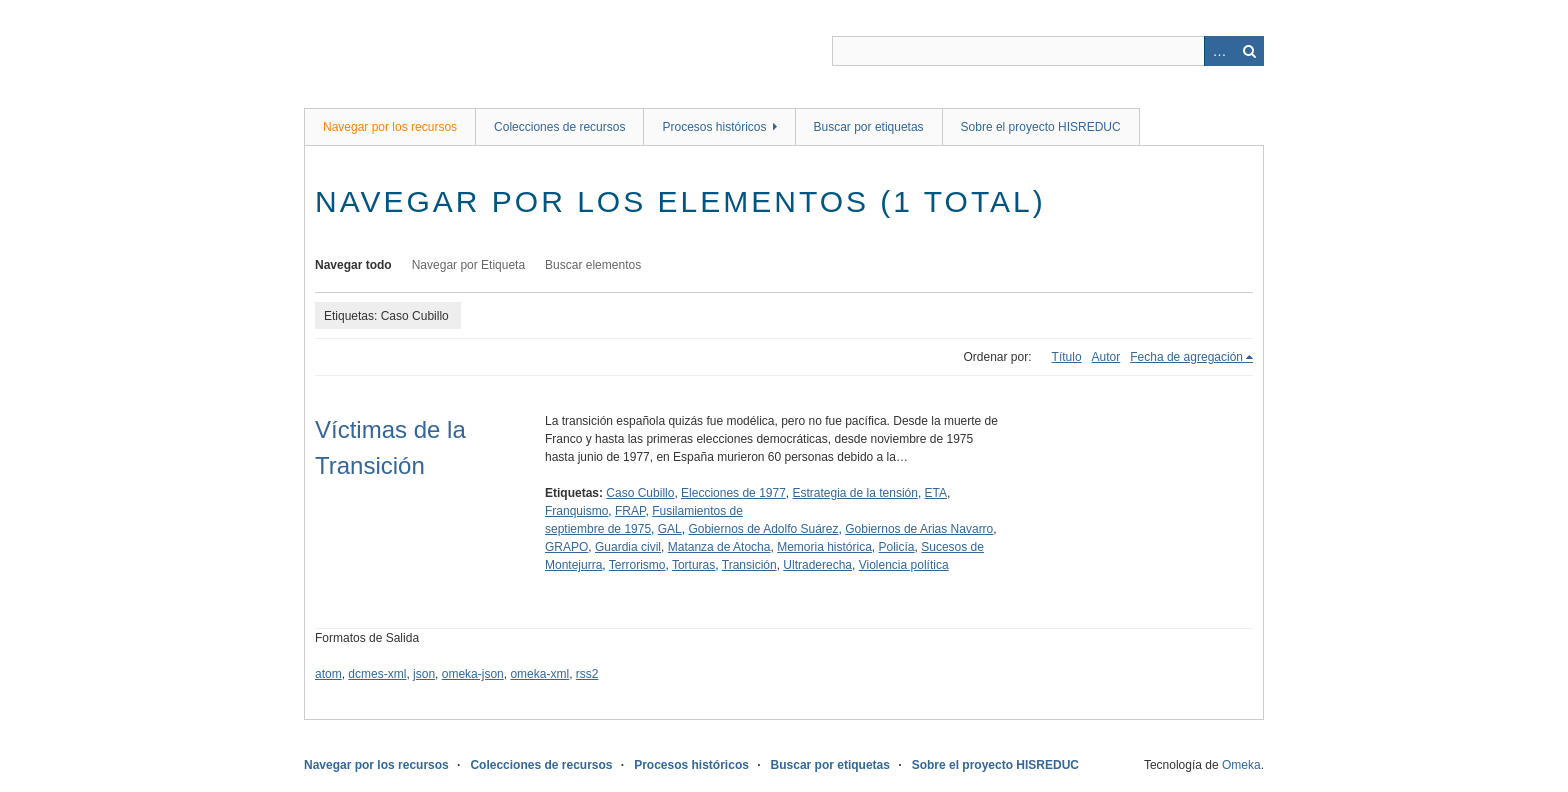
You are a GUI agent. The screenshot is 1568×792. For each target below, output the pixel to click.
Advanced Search (1219, 51)
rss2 (587, 674)
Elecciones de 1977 (733, 493)
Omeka (1241, 765)
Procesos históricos (714, 127)
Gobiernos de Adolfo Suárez (763, 529)
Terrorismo (637, 565)
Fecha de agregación (1186, 357)
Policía (897, 547)
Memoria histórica (824, 547)
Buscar (1249, 51)
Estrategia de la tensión (855, 493)
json (424, 674)
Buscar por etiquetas (869, 127)
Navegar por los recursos (390, 127)
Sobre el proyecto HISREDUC (1041, 127)
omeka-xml (539, 674)
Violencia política (904, 565)
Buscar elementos (593, 265)
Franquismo (576, 511)
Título (1067, 357)
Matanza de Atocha (719, 547)
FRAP (630, 511)
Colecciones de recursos (559, 127)
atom (328, 674)
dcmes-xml (377, 674)
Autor (1106, 357)
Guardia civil (628, 547)
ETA (936, 493)
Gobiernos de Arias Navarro (919, 529)
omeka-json (473, 674)
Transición (749, 565)
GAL (670, 529)
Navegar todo (353, 265)
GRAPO (566, 547)
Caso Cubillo (640, 493)
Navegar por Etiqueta (468, 265)
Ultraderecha (817, 565)
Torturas (693, 565)
